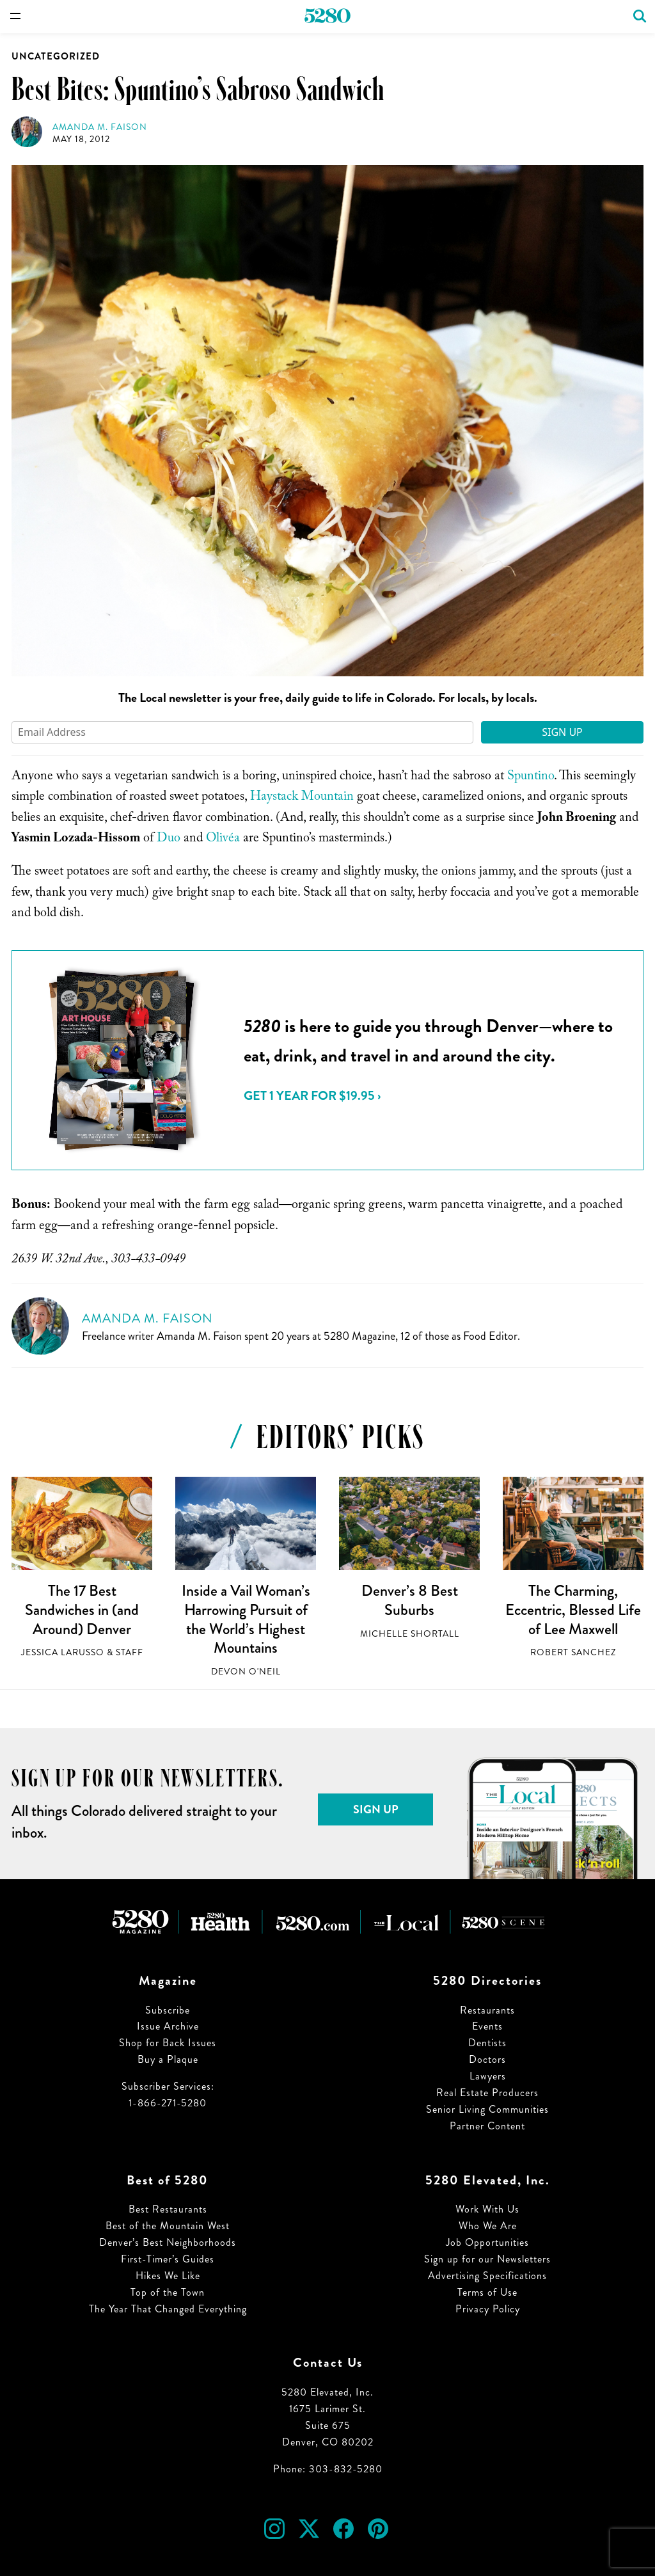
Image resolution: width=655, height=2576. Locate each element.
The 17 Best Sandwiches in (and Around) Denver (82, 1609)
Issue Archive (168, 2026)
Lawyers (488, 2076)
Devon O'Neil (246, 1672)
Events (487, 2026)
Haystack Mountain (302, 798)
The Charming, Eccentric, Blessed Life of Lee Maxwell (573, 1609)
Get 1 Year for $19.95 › (312, 1095)
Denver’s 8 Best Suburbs (409, 1600)
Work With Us (487, 2209)
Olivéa (223, 839)
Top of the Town (167, 2292)
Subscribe (167, 2010)
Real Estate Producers (487, 2092)
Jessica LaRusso (62, 1652)
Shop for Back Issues (167, 2042)
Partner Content (487, 2126)
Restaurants (487, 2010)
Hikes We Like (168, 2275)
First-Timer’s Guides (167, 2259)
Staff (129, 1652)
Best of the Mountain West (168, 2225)
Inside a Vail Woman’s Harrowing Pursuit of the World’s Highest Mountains (246, 1619)
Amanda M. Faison (99, 127)
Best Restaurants (168, 2209)
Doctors (487, 2059)
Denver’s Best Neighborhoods (167, 2242)
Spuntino (530, 777)
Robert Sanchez (573, 1652)
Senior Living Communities (487, 2109)
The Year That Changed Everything (168, 2309)
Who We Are (488, 2225)
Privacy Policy (487, 2309)
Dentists (487, 2042)
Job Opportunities (487, 2242)
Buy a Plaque (168, 2059)
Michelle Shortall (409, 1634)
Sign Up (562, 732)
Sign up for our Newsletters (487, 2259)
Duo (168, 839)
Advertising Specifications (487, 2275)
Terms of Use (487, 2292)
